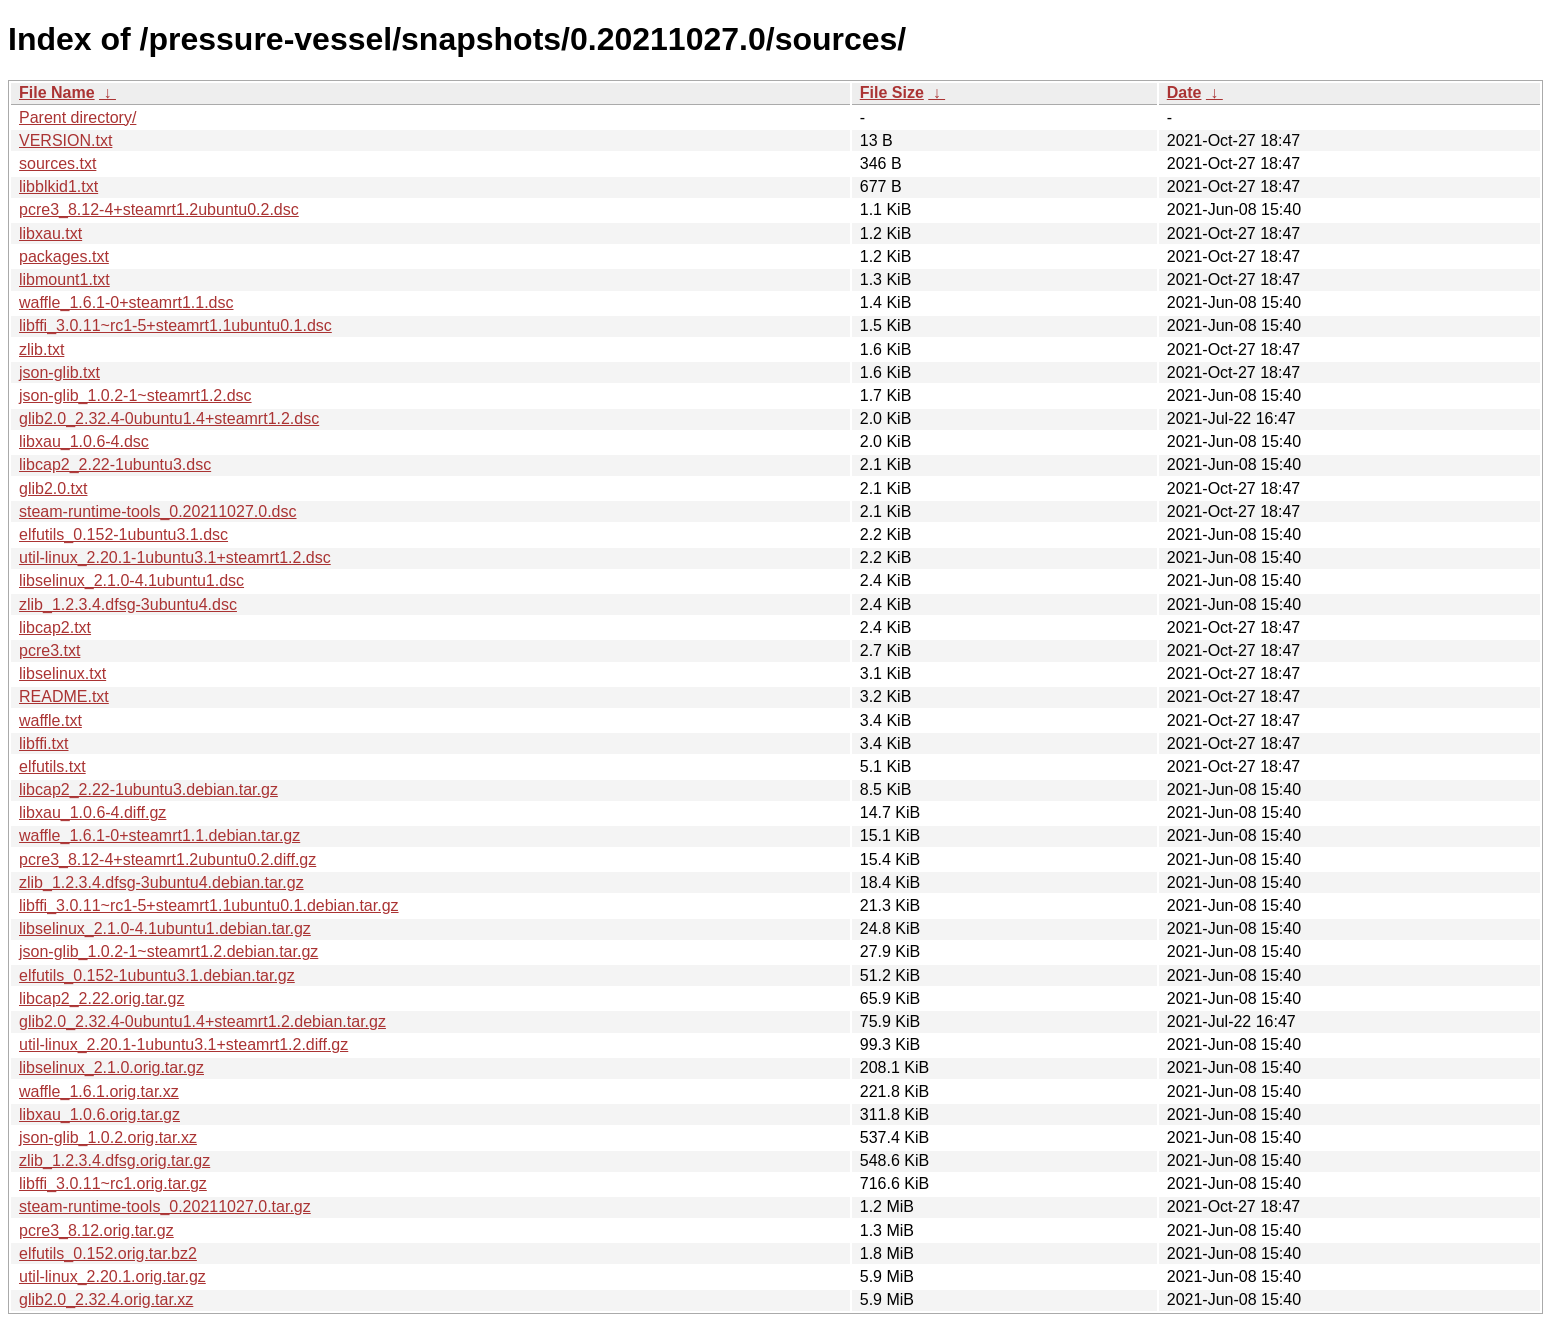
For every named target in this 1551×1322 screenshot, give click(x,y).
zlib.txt (41, 349)
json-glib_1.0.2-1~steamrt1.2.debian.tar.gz (168, 951)
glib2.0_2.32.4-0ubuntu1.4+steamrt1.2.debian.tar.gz (202, 1021)
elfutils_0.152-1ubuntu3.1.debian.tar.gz (157, 975)
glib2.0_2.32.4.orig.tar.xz (106, 1299)
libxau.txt (50, 233)
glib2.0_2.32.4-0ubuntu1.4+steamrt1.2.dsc (169, 418)
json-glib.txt (59, 372)
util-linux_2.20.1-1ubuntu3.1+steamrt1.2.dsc (175, 557)
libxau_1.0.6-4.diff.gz (92, 812)
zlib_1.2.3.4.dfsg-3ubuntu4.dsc (128, 604)
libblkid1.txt (58, 186)
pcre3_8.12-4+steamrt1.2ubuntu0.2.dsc (159, 209)
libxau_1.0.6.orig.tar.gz (99, 1114)
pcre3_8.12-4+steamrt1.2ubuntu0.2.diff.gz (167, 859)
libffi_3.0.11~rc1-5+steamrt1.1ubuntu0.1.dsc (175, 325)
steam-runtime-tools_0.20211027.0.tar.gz (165, 1206)
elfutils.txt (52, 766)
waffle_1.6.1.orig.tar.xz (99, 1091)
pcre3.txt (49, 650)
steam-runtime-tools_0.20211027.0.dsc (158, 511)
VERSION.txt (65, 140)
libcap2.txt (55, 627)
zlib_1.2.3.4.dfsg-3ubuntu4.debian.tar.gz (161, 882)
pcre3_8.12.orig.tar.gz (96, 1230)
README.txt (64, 696)
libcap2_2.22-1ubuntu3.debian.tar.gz (148, 789)
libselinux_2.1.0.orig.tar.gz (111, 1067)
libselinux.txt (62, 673)
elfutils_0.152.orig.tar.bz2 (108, 1253)
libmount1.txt (64, 279)
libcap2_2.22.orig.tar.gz (101, 998)
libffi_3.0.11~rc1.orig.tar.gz (113, 1183)
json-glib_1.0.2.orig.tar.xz (108, 1137)
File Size (892, 92)
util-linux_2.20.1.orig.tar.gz (112, 1276)
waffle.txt (50, 720)
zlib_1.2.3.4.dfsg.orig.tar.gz (114, 1160)
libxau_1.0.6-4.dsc (84, 441)
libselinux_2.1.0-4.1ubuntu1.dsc (131, 580)
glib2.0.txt (53, 488)
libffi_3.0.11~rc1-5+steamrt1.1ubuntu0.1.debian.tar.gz (209, 905)
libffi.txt (44, 743)
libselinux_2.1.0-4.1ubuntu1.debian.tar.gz (165, 928)
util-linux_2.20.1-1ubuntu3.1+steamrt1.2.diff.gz (183, 1044)
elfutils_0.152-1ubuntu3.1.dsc (123, 534)
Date (1184, 92)
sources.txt (57, 163)
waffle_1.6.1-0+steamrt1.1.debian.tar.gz (159, 835)
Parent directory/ (77, 117)
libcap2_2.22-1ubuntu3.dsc (115, 464)
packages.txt (64, 256)
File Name (57, 92)
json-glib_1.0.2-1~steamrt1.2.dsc (135, 395)
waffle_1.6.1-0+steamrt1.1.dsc (126, 302)
